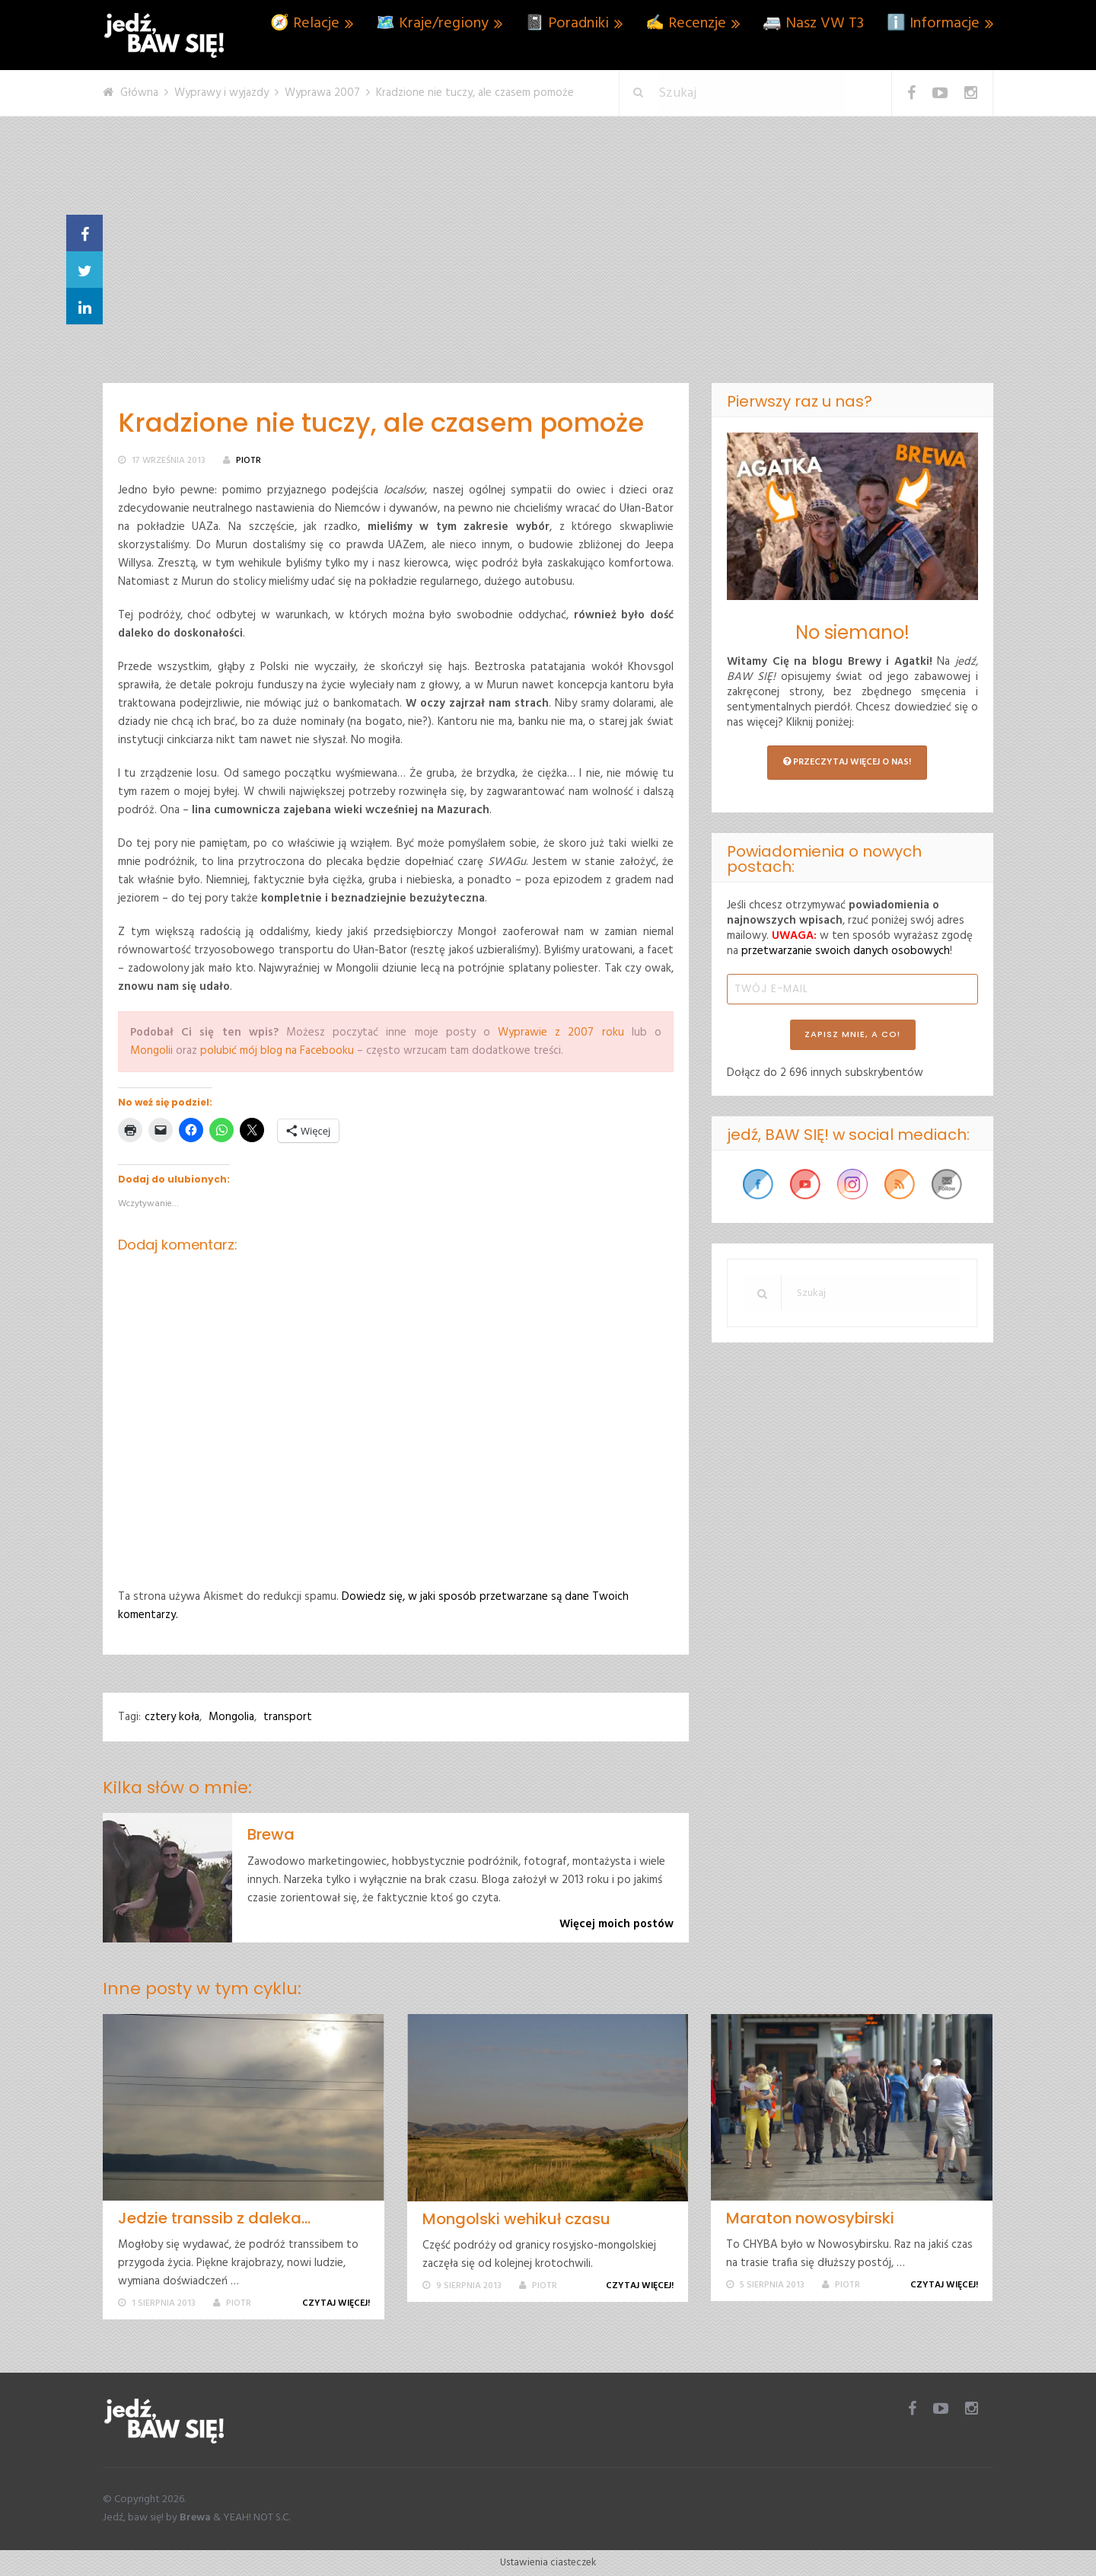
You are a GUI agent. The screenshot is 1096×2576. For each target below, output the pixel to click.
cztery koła (172, 1717)
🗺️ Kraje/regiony (432, 23)
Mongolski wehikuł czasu (516, 2219)
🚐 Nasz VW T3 (813, 23)
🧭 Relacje (304, 23)
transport (287, 1717)
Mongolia (231, 1717)
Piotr (248, 460)
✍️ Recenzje (685, 23)
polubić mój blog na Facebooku (277, 1051)
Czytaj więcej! (338, 2303)
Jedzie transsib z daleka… (214, 2218)
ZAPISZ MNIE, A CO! (852, 1034)
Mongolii (151, 1051)
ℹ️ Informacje (933, 23)
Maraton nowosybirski (810, 2218)
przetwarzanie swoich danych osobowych (845, 951)
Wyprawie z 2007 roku (561, 1032)
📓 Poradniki (567, 23)
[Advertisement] (548, 268)
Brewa (271, 1834)
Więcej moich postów (616, 1924)
